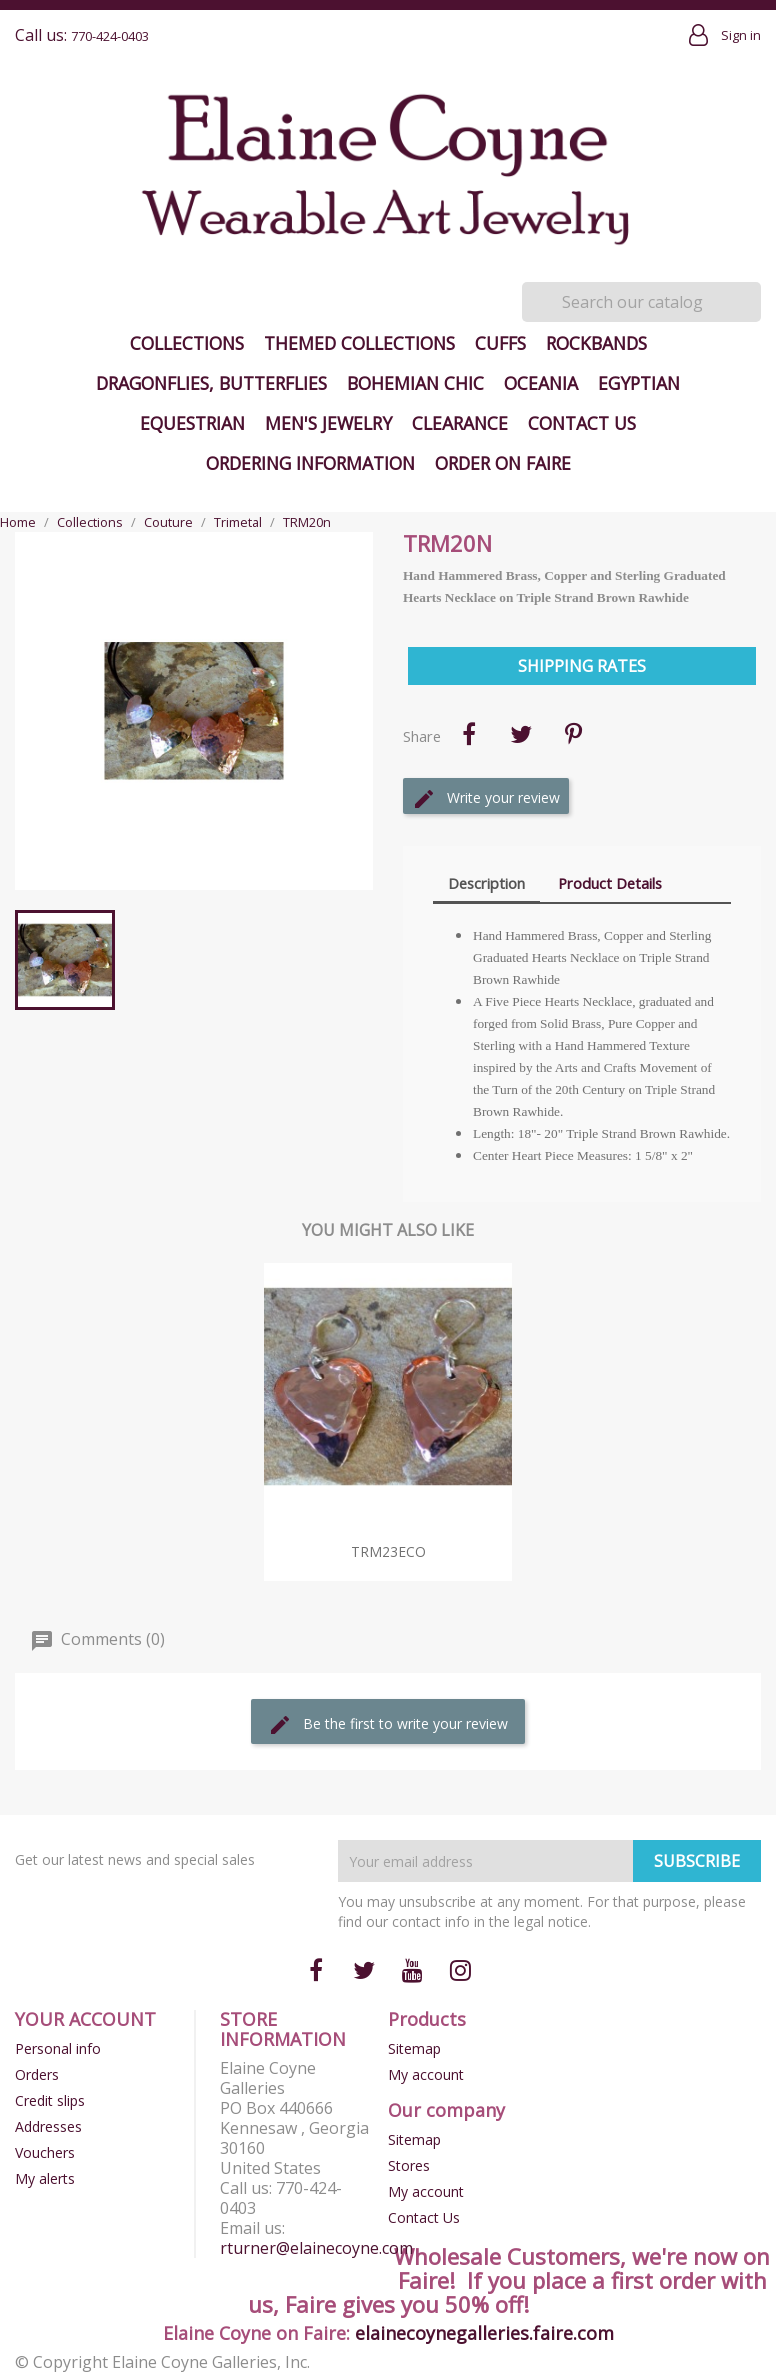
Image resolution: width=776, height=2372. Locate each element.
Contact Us (582, 423)
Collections (187, 343)
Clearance (460, 423)
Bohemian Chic (415, 383)
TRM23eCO (388, 1551)
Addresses (48, 2126)
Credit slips (50, 2100)
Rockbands (596, 343)
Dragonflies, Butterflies (211, 383)
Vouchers (45, 2152)
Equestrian (192, 423)
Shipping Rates (582, 666)
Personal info (58, 2048)
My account (426, 2074)
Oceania (541, 383)
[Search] (641, 302)
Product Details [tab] (610, 883)
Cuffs (500, 343)
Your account (85, 2019)
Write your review (486, 799)
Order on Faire (503, 463)
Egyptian (639, 383)
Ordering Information (310, 463)
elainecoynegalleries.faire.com (484, 2333)
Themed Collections (359, 343)
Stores (409, 2165)
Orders (37, 2074)
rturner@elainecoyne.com (316, 2248)
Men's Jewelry (328, 423)
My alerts (45, 2178)
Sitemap (414, 2048)
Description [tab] (486, 883)
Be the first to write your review (388, 1725)
